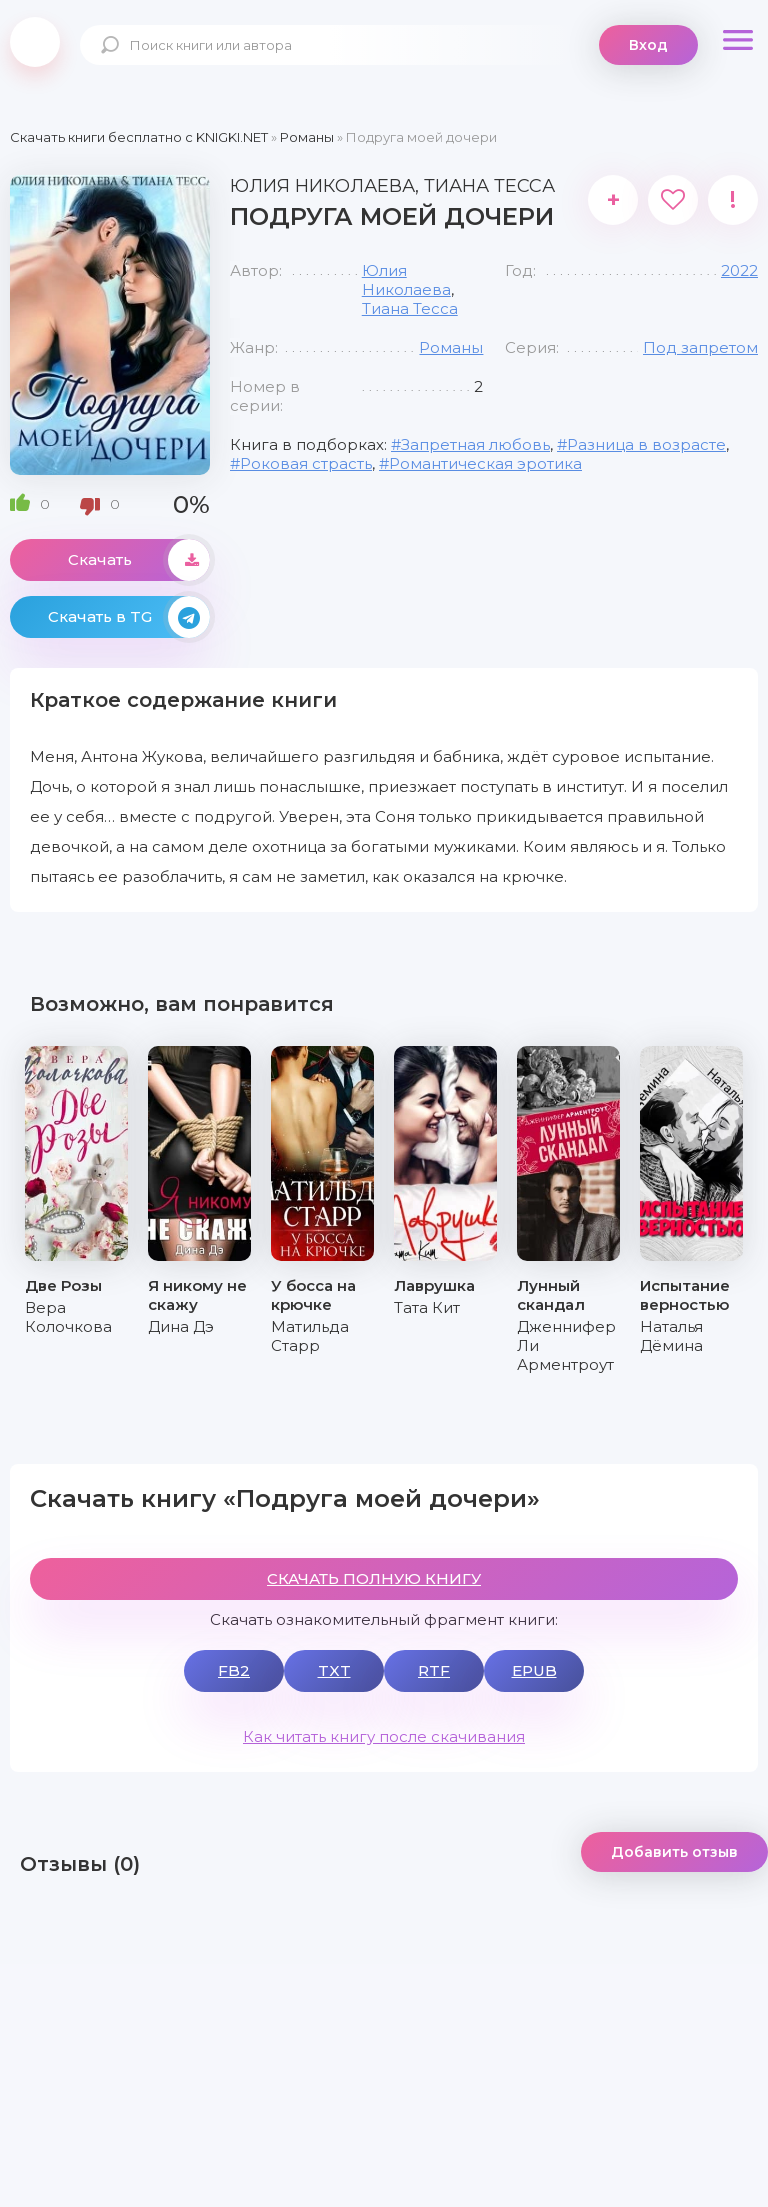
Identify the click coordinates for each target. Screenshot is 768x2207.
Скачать (139, 560)
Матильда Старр (310, 1336)
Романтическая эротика (485, 463)
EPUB (534, 1670)
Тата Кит (427, 1307)
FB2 (234, 1670)
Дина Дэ (181, 1326)
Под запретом (700, 347)
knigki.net (35, 42)
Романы (451, 347)
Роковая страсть (306, 463)
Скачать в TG (129, 617)
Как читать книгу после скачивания (384, 1736)
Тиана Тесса (410, 308)
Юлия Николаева (406, 280)
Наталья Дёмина (671, 1336)
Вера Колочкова (68, 1317)
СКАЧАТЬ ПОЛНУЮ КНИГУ (374, 1578)
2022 (739, 270)
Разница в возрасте (646, 444)
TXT (334, 1670)
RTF (434, 1670)
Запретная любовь (475, 444)
